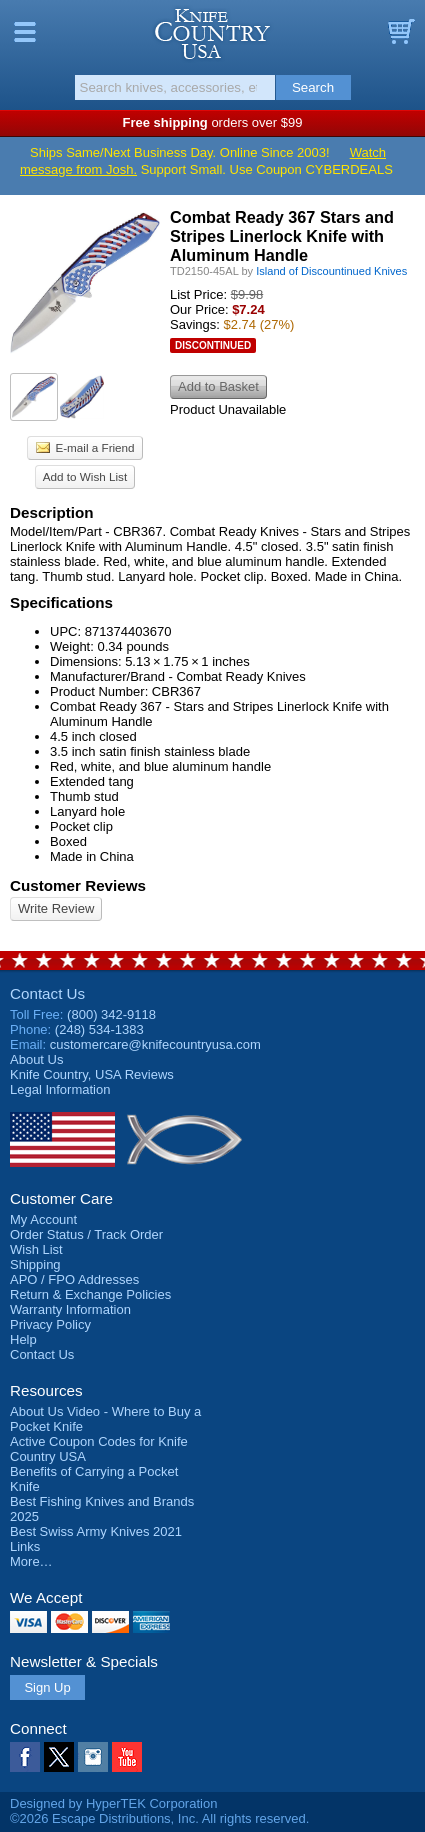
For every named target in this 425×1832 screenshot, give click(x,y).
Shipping (35, 1264)
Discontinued (213, 345)
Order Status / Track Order (86, 1234)
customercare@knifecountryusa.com (155, 1044)
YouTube (127, 1757)
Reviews (92, 1074)
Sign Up (47, 1687)
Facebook (25, 1757)
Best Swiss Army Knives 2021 (96, 1531)
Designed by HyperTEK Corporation (113, 1803)
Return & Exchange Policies (90, 1294)
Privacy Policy (50, 1324)
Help (23, 1339)
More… (31, 1561)
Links (25, 1546)
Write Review (56, 908)
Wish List (36, 1249)
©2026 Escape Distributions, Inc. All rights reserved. (159, 1818)
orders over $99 (213, 122)
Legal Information (60, 1089)
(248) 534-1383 (99, 1029)
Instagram (93, 1757)
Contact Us (47, 993)
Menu (25, 32)
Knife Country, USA (212, 34)
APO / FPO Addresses (74, 1279)
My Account (43, 1219)
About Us (36, 1059)
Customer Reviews (78, 885)
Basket (400, 32)
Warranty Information (70, 1309)
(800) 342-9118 (111, 1014)
